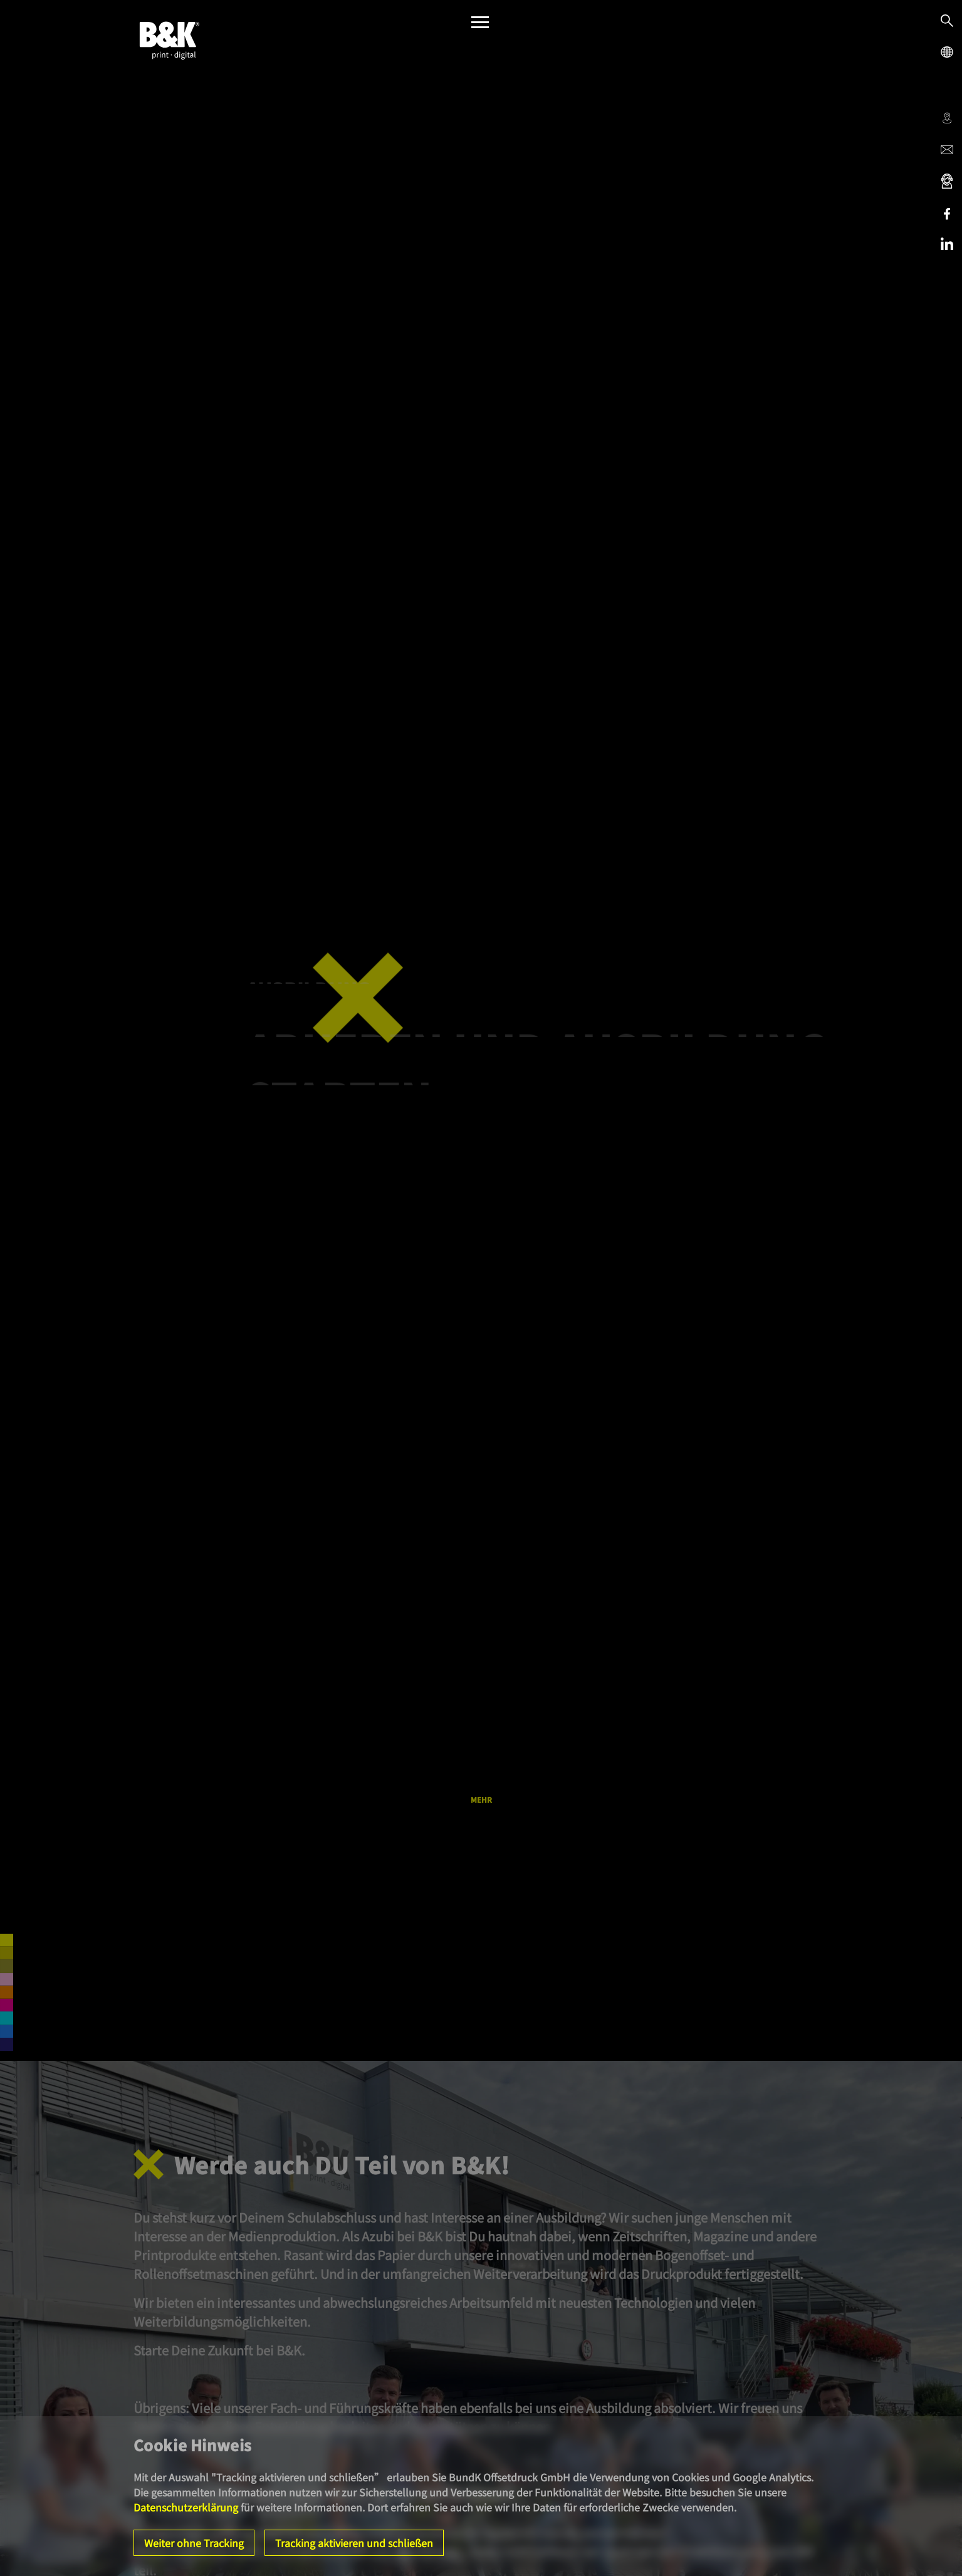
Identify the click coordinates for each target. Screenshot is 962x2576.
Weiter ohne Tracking (194, 2542)
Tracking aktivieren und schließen (354, 2542)
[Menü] (480, 25)
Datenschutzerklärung (185, 2507)
